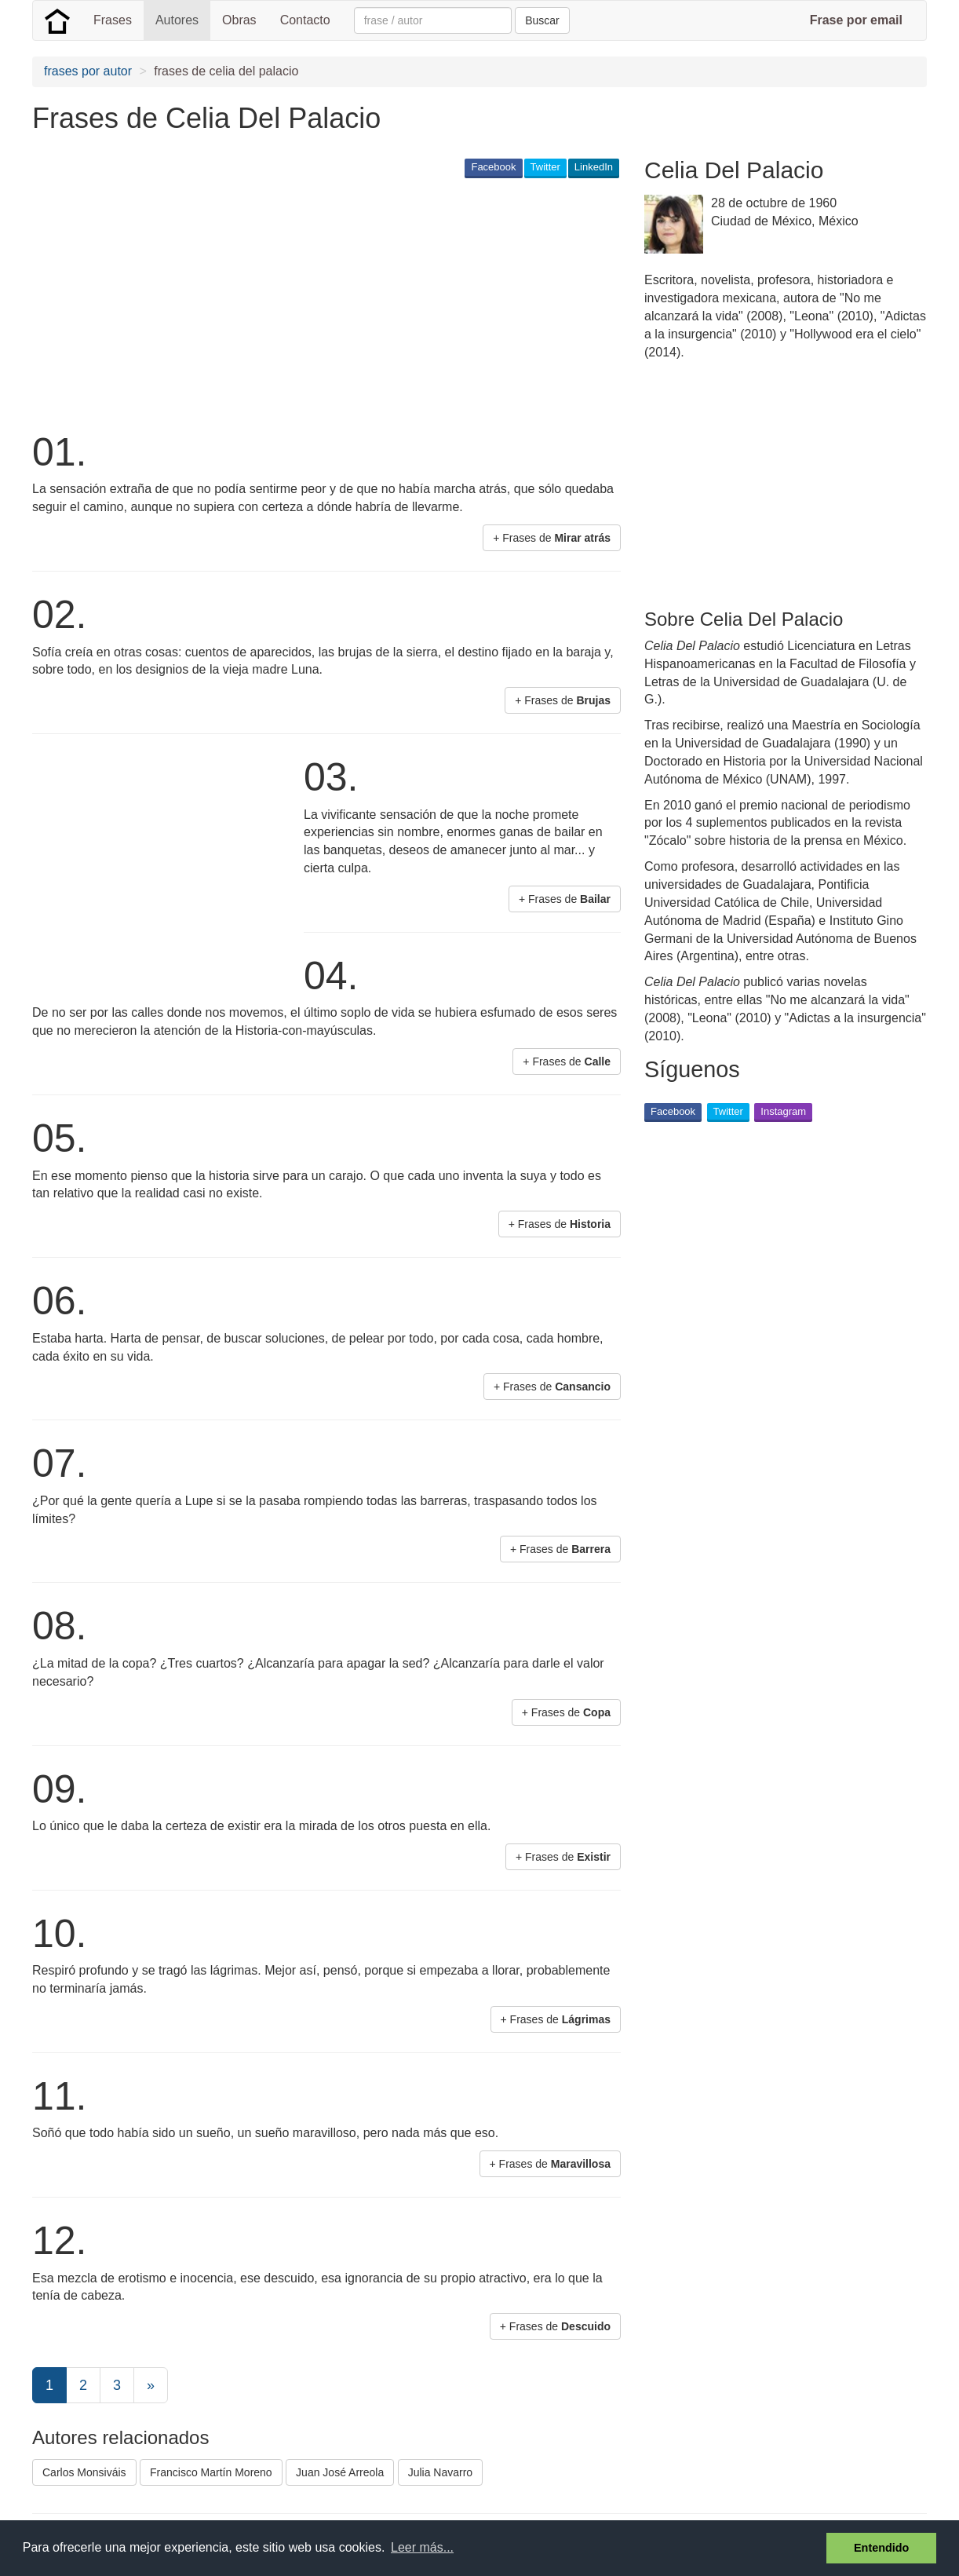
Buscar (542, 20)
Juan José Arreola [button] (340, 2472)
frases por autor (88, 71)
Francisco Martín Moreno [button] (211, 2472)
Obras (239, 20)
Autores (177, 20)
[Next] (150, 2385)
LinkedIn (593, 167)
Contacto (305, 20)
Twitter (545, 167)
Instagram (783, 1111)
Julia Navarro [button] (440, 2472)
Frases (112, 20)
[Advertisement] (317, 303)
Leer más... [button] (422, 2547)
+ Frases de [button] (552, 538)
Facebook (493, 167)
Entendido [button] (881, 2547)
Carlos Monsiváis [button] (84, 2472)
